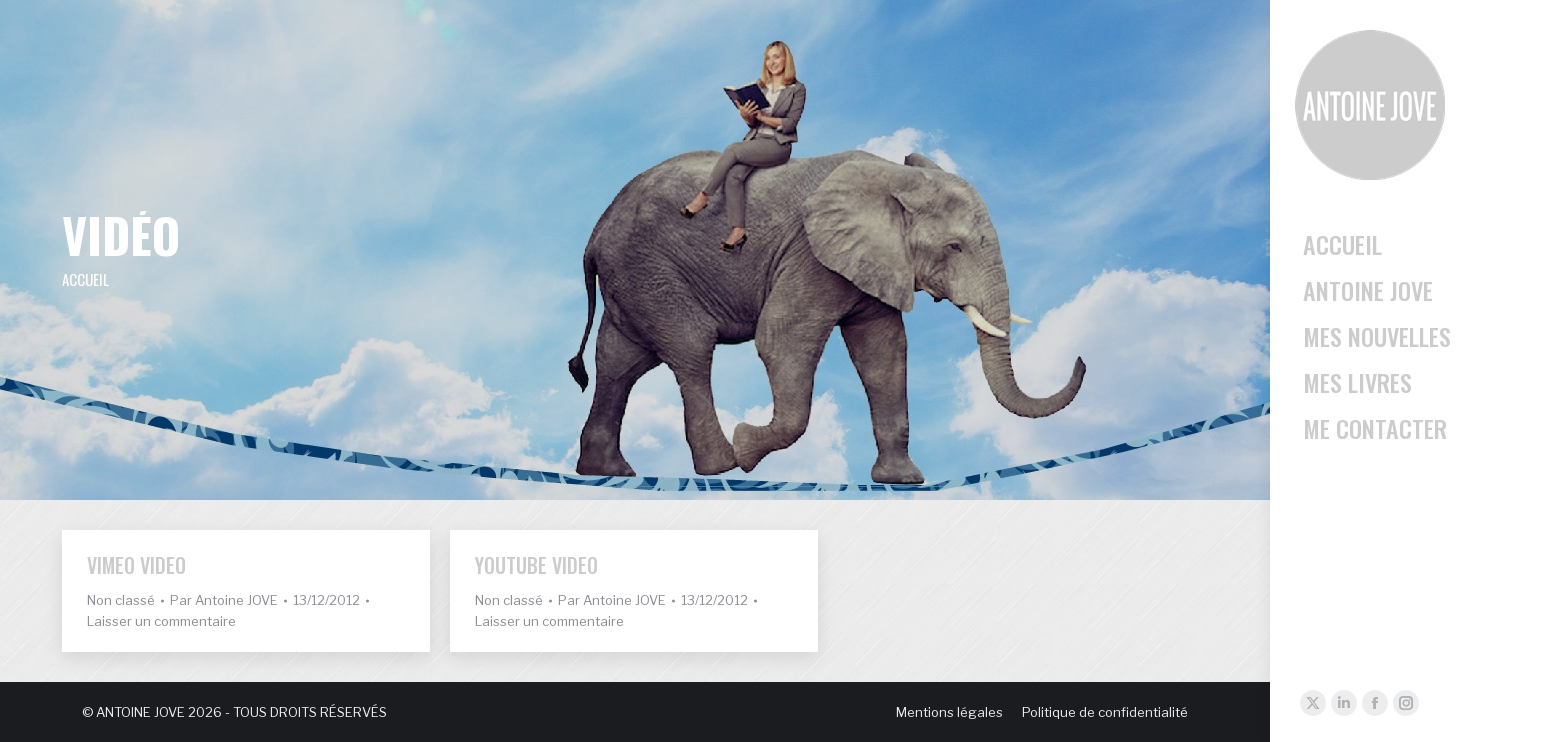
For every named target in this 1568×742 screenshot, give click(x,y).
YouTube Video (536, 565)
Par (224, 600)
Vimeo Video (136, 565)
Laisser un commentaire (161, 621)
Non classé (121, 600)
